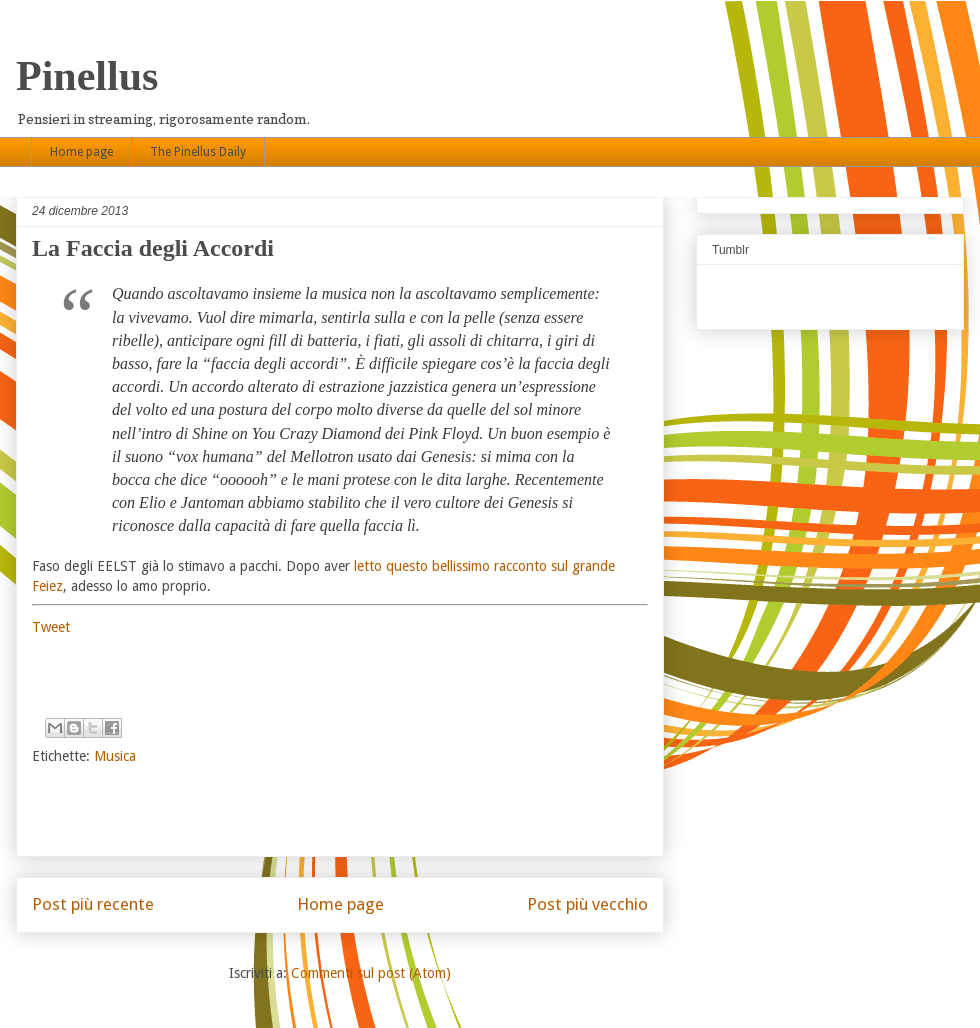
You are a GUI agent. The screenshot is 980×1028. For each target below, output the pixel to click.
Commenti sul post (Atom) (371, 973)
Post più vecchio (587, 904)
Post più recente (93, 904)
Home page (81, 152)
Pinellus (87, 76)
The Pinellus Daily (198, 152)
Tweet (51, 627)
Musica (115, 756)
